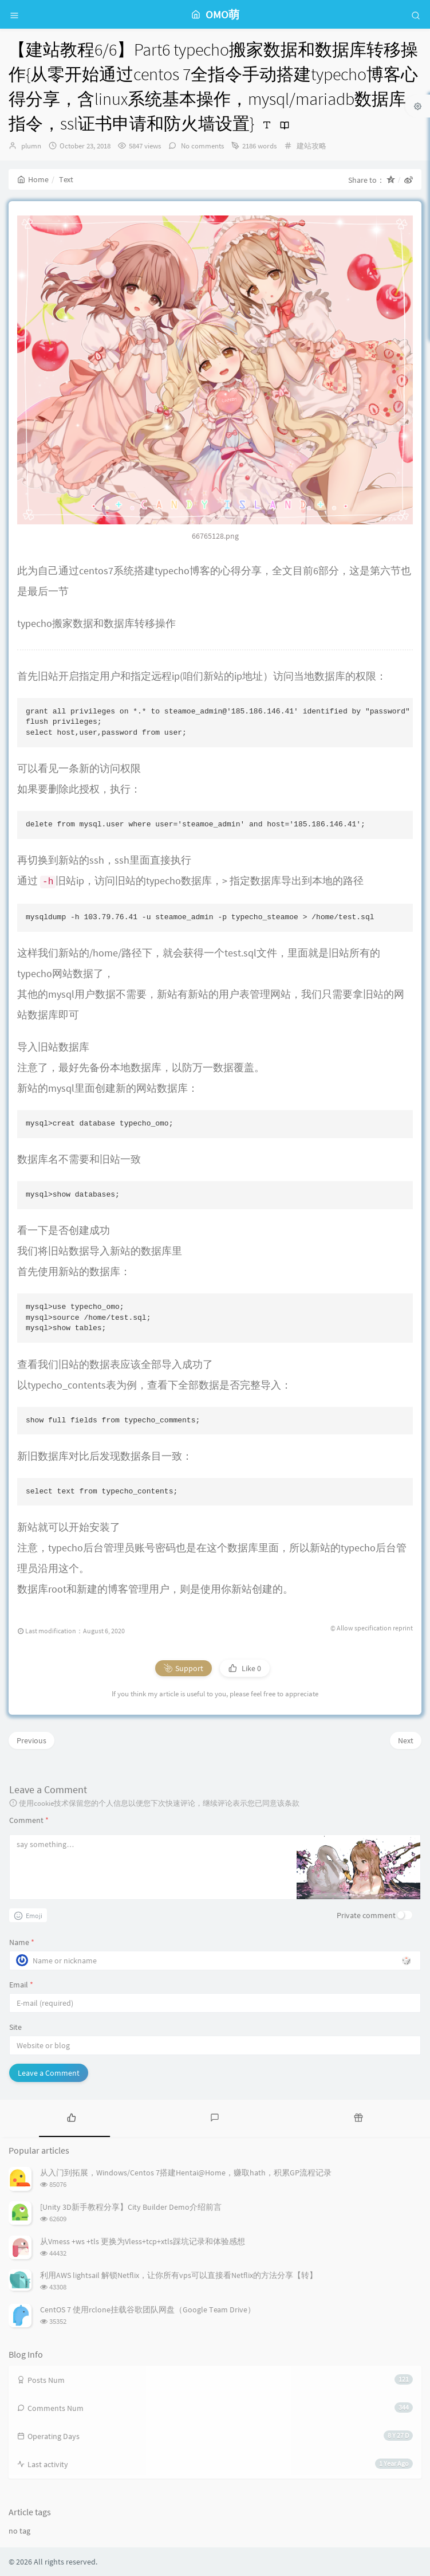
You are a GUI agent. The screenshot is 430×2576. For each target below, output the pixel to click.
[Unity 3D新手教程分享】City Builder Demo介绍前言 (131, 2207)
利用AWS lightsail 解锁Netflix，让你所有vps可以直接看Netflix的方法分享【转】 (178, 2275)
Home (33, 179)
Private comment (366, 1915)
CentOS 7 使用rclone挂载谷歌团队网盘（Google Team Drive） (147, 2309)
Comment (29, 1820)
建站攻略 (311, 146)
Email (21, 1984)
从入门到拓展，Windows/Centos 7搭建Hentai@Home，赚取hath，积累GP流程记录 (186, 2172)
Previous (31, 1740)
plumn (31, 146)
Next (405, 1740)
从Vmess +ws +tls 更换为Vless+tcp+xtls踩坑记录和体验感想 (142, 2241)
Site (15, 2027)
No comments (201, 146)
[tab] (71, 2117)
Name (21, 1942)
